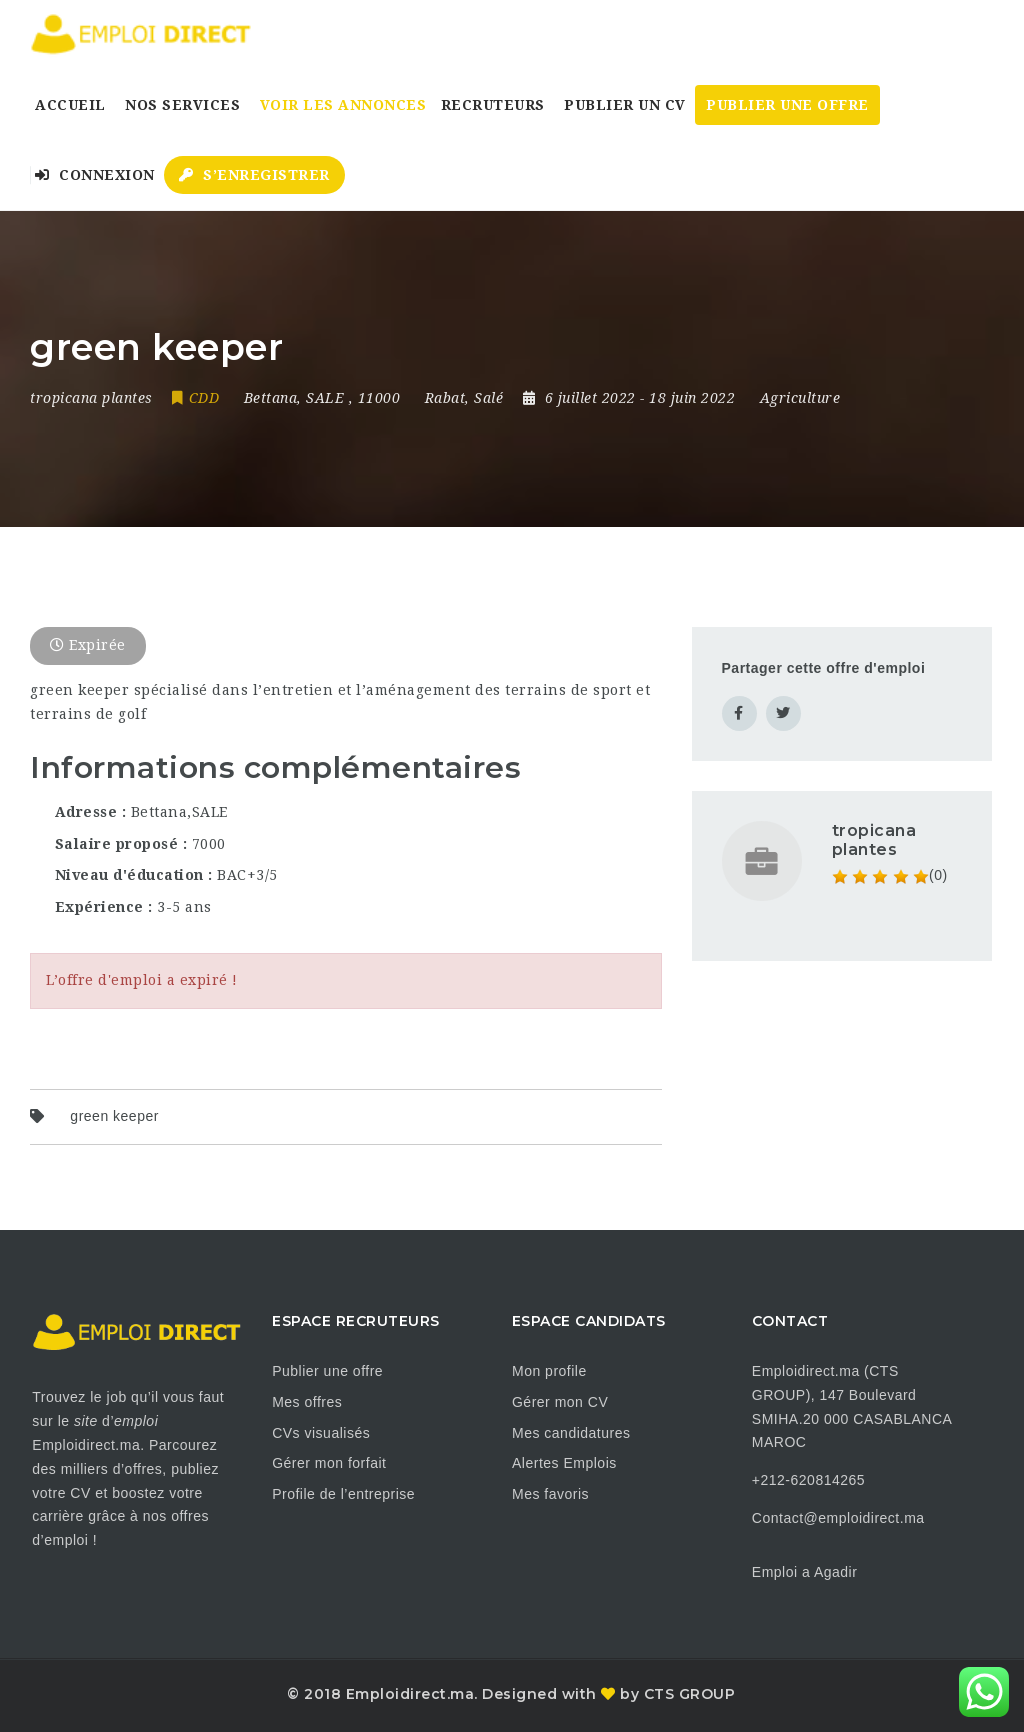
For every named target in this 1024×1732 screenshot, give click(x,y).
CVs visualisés (321, 1433)
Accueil (70, 105)
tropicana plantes (874, 840)
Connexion (95, 175)
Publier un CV (625, 105)
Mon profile (549, 1371)
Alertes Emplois (564, 1463)
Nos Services (182, 105)
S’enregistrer (254, 175)
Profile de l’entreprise (343, 1494)
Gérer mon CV (560, 1402)
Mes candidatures (571, 1433)
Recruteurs (493, 105)
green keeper (114, 1116)
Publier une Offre (787, 105)
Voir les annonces (343, 105)
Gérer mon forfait (329, 1463)
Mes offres (307, 1402)
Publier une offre (327, 1371)
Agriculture (800, 398)
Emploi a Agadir (805, 1572)
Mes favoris (550, 1494)
